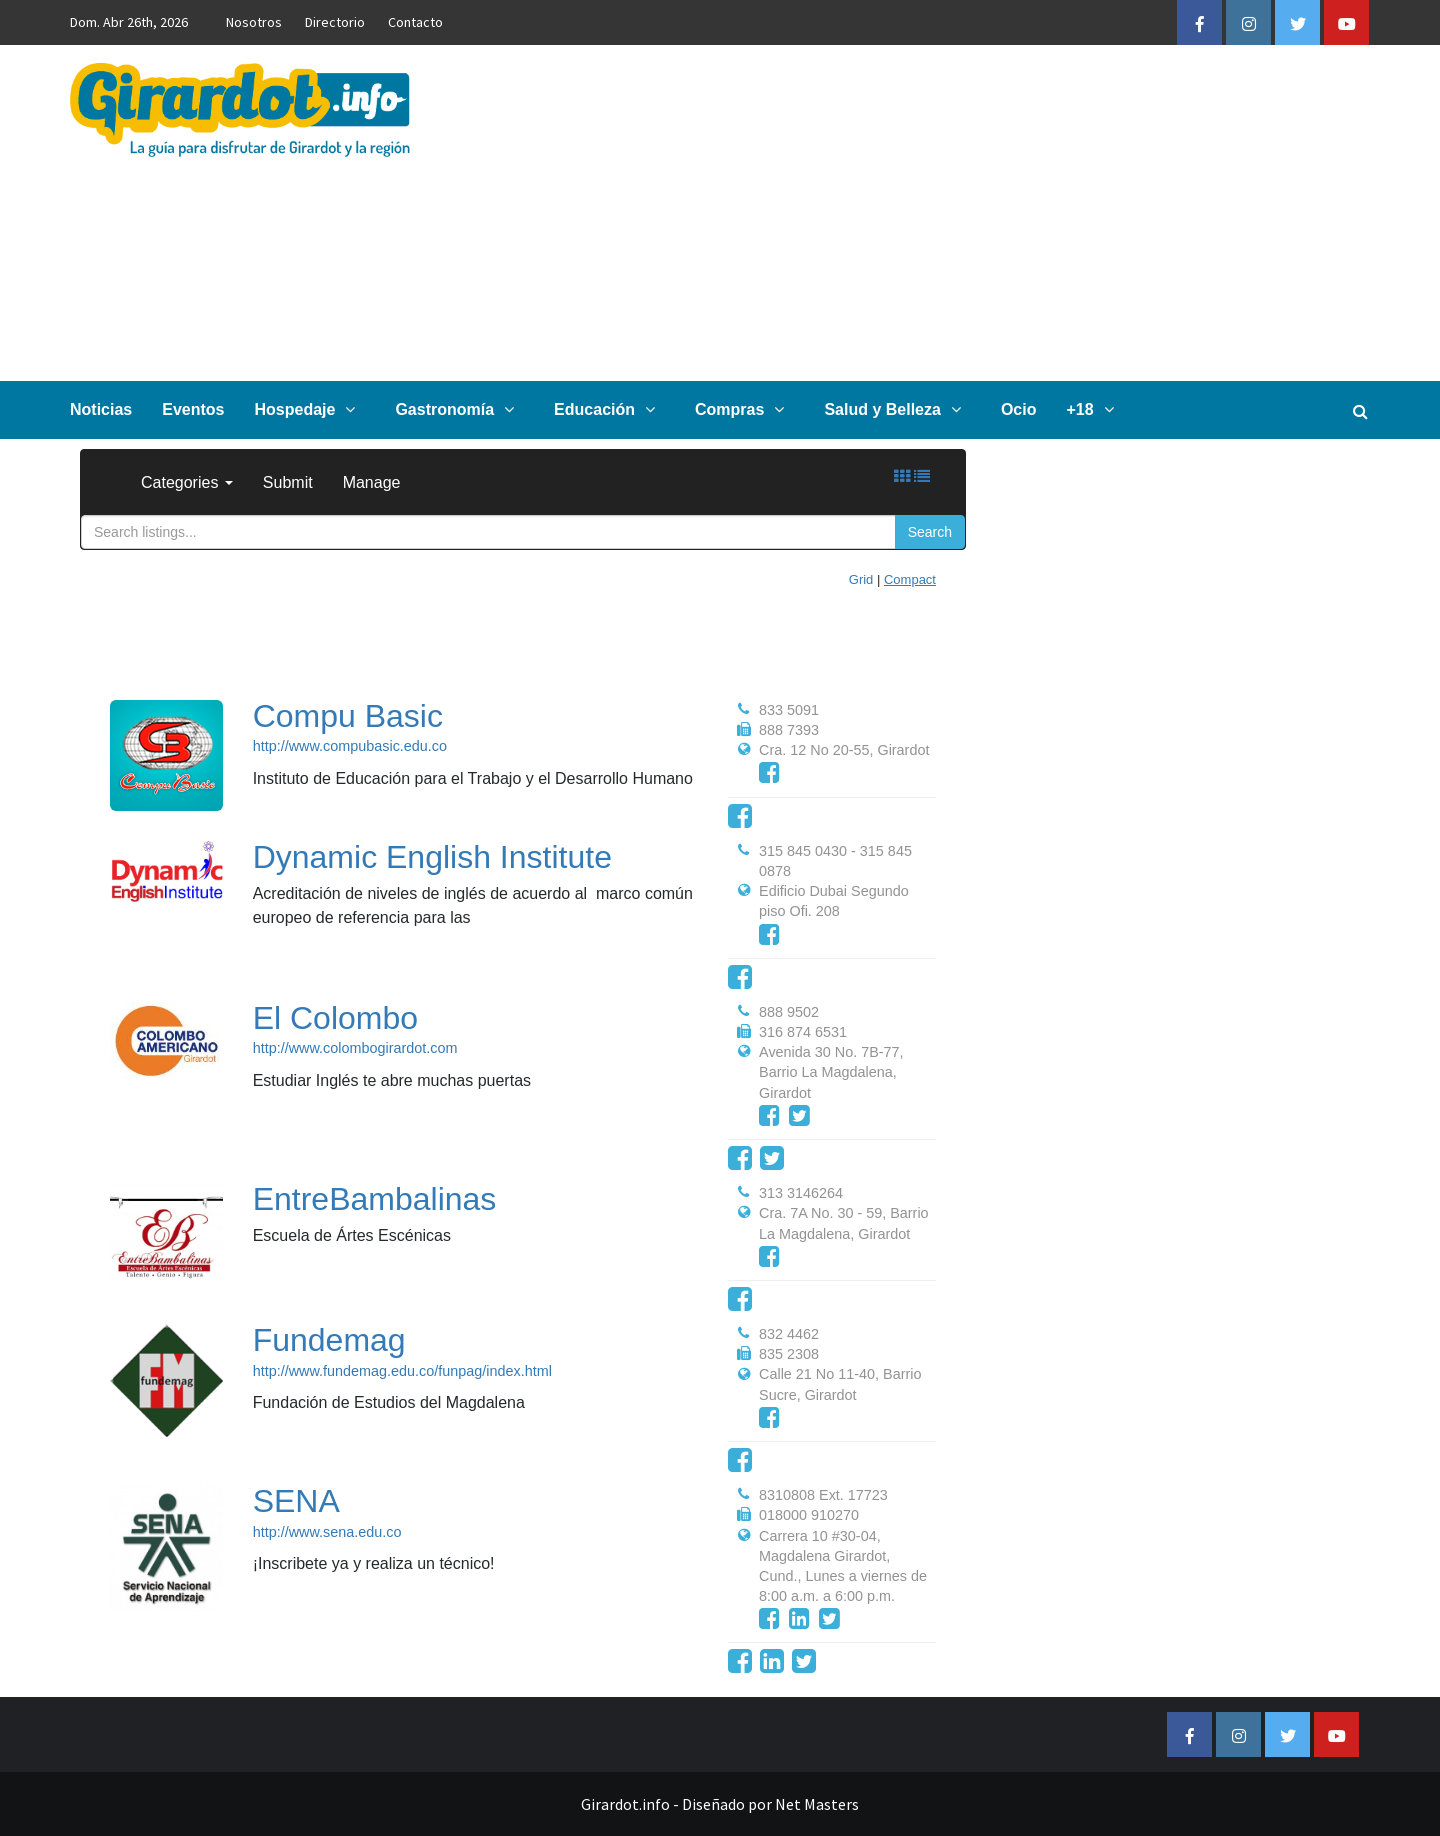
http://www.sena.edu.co (327, 1532)
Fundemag (329, 1340)
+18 (1094, 409)
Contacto (415, 22)
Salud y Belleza (897, 409)
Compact (910, 579)
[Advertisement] (936, 213)
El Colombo (335, 1018)
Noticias (101, 409)
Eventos (193, 409)
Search (930, 532)
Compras (744, 409)
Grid (861, 579)
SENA (296, 1501)
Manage (372, 482)
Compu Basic (348, 716)
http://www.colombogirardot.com (355, 1048)
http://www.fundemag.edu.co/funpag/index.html (402, 1371)
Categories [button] (187, 482)
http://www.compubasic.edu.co (350, 746)
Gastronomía (459, 409)
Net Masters (817, 1804)
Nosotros (254, 22)
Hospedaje (310, 409)
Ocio (1019, 409)
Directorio (335, 22)
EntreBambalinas (375, 1199)
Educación (609, 409)
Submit (288, 482)
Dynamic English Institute (432, 857)
